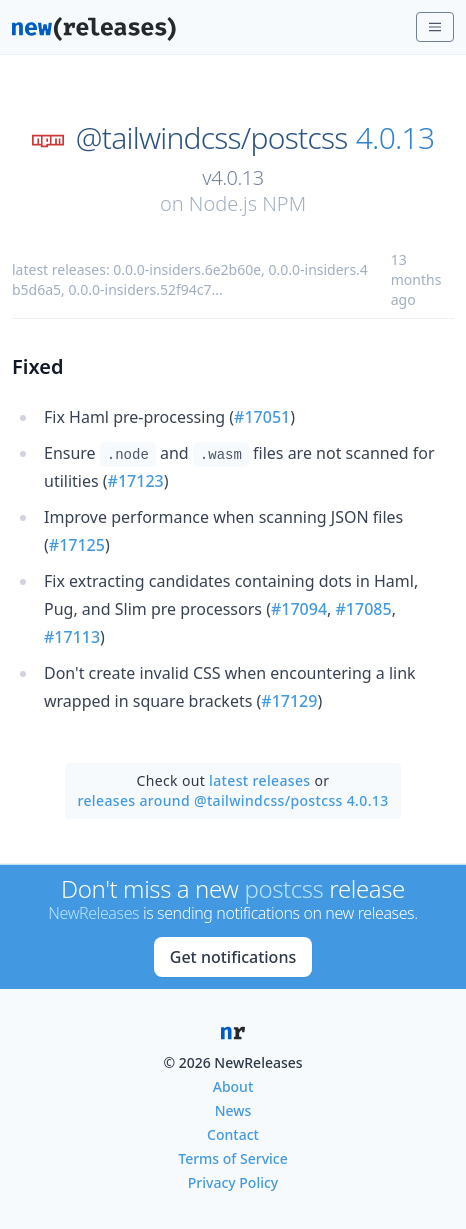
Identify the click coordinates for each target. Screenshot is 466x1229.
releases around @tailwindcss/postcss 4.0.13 (232, 800)
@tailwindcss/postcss (212, 138)
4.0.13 (395, 138)
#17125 (77, 545)
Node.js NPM (247, 203)
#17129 (289, 701)
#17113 (72, 637)
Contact (233, 1134)
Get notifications (233, 957)
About (233, 1086)
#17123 (136, 481)
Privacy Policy (233, 1182)
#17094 (299, 609)
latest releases (259, 780)
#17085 (364, 609)
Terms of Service (232, 1158)
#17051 (262, 417)
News (233, 1110)
